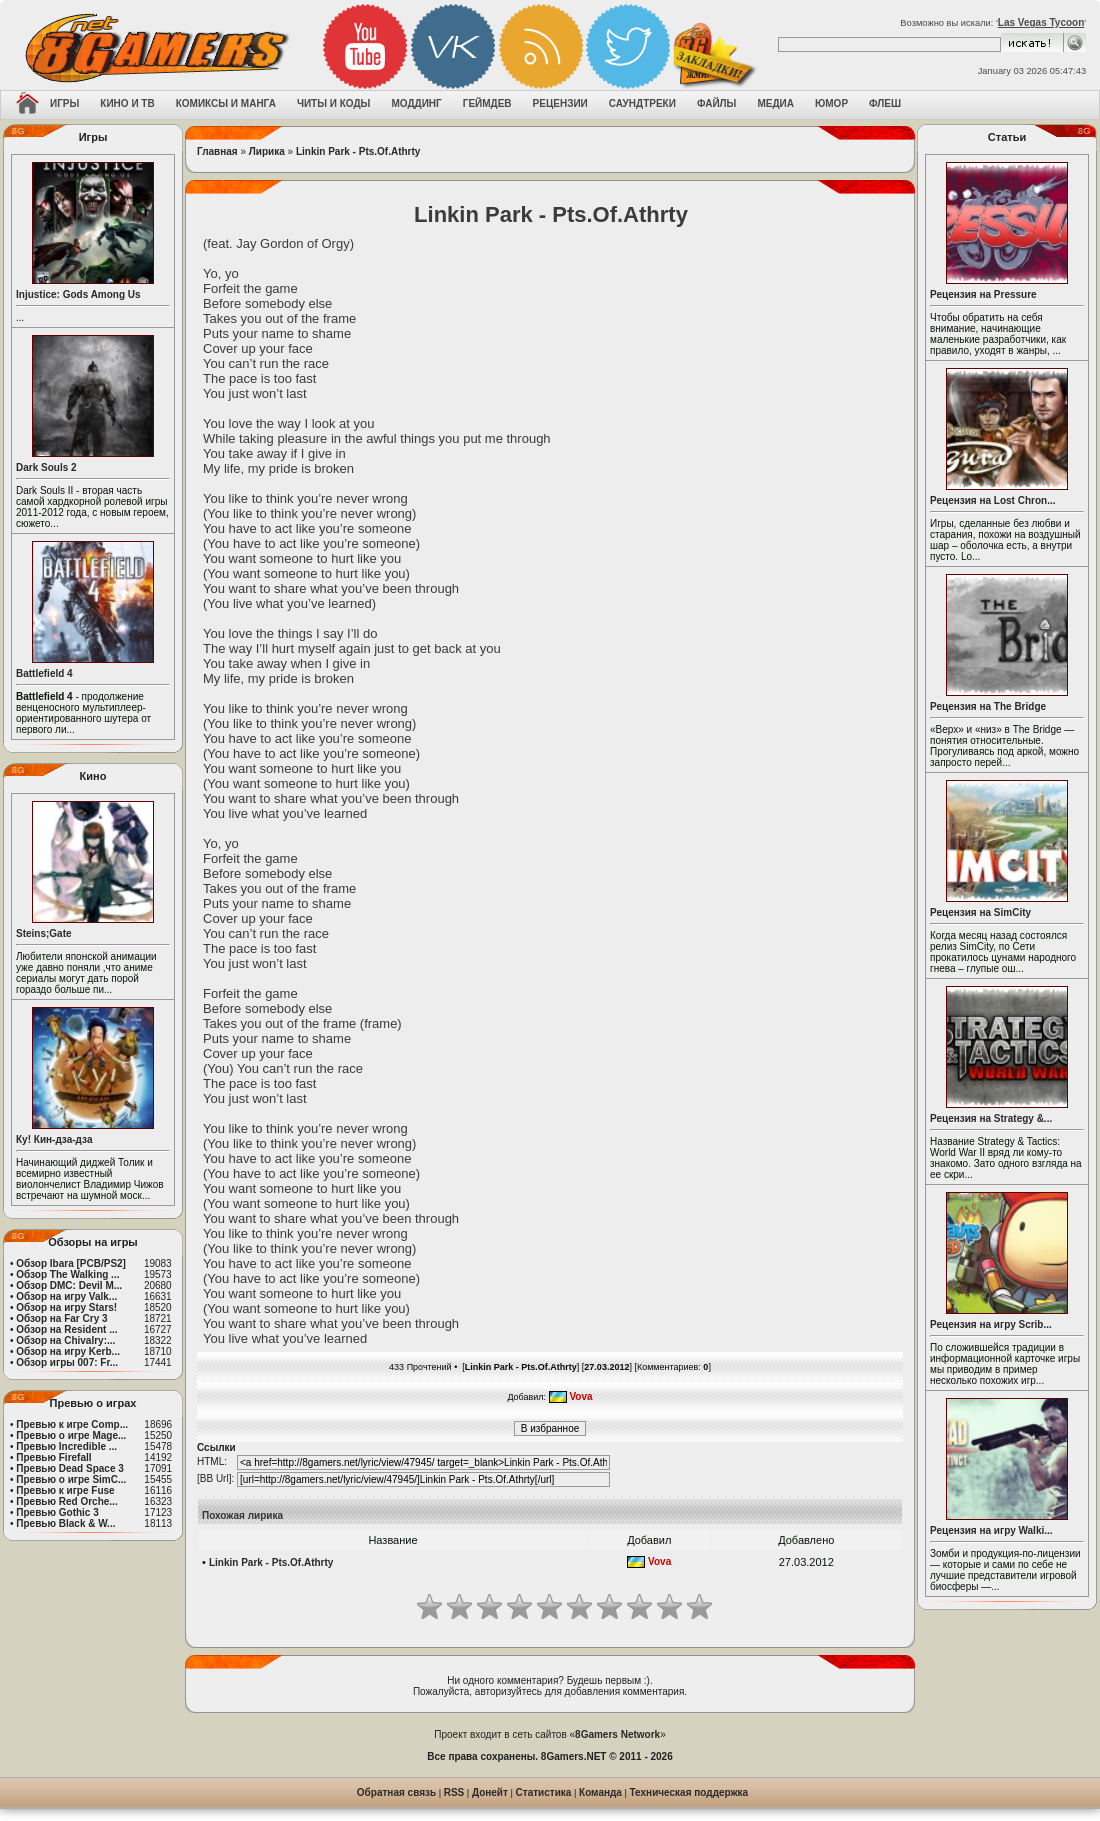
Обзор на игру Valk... (66, 1296)
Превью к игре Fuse (65, 1490)
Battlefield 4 (44, 673)
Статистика (544, 1792)
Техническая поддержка (689, 1792)
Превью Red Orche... (66, 1501)
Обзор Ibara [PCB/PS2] (71, 1263)
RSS (454, 1792)
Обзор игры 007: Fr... (67, 1362)
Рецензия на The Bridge (988, 706)
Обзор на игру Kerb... (68, 1351)
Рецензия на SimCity (980, 912)
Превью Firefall (53, 1457)
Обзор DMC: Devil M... (69, 1285)
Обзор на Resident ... (66, 1329)
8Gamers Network (617, 1734)
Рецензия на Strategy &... (991, 1118)
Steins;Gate (44, 933)
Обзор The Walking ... (67, 1274)
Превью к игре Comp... (72, 1424)
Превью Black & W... (65, 1523)
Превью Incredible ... (66, 1446)
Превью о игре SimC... (71, 1479)
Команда (600, 1792)
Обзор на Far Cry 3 (61, 1318)
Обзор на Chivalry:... (65, 1340)
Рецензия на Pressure (983, 294)
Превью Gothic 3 (57, 1512)
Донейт (490, 1792)
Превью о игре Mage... (71, 1435)
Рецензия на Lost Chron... (993, 500)
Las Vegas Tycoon (1041, 22)
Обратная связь (396, 1792)
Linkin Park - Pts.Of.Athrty (358, 151)
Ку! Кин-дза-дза (54, 1139)
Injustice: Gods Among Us (78, 294)
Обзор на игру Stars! (66, 1307)
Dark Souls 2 (46, 467)
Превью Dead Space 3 (70, 1468)
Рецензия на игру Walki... (991, 1530)
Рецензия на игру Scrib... (991, 1324)
